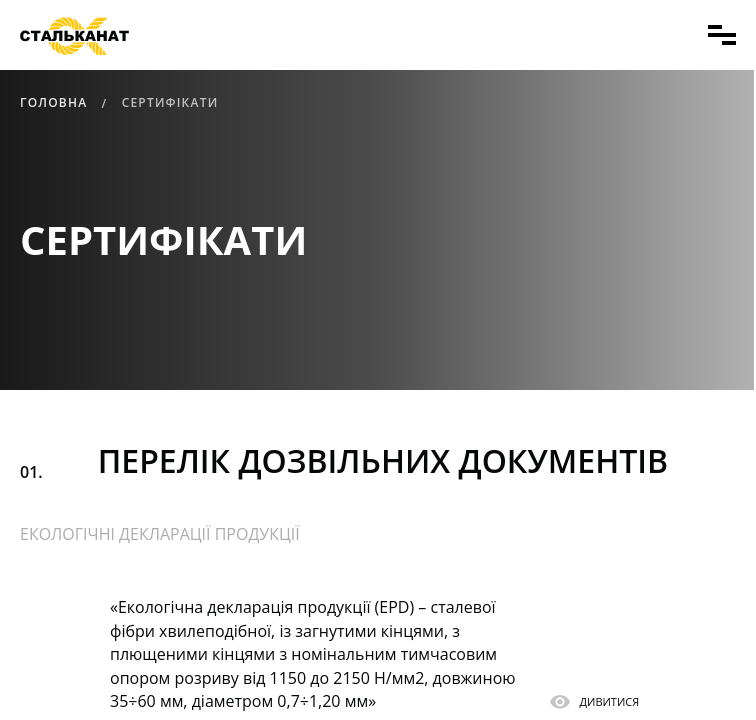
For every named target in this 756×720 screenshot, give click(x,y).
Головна (53, 102)
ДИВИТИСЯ (610, 703)
